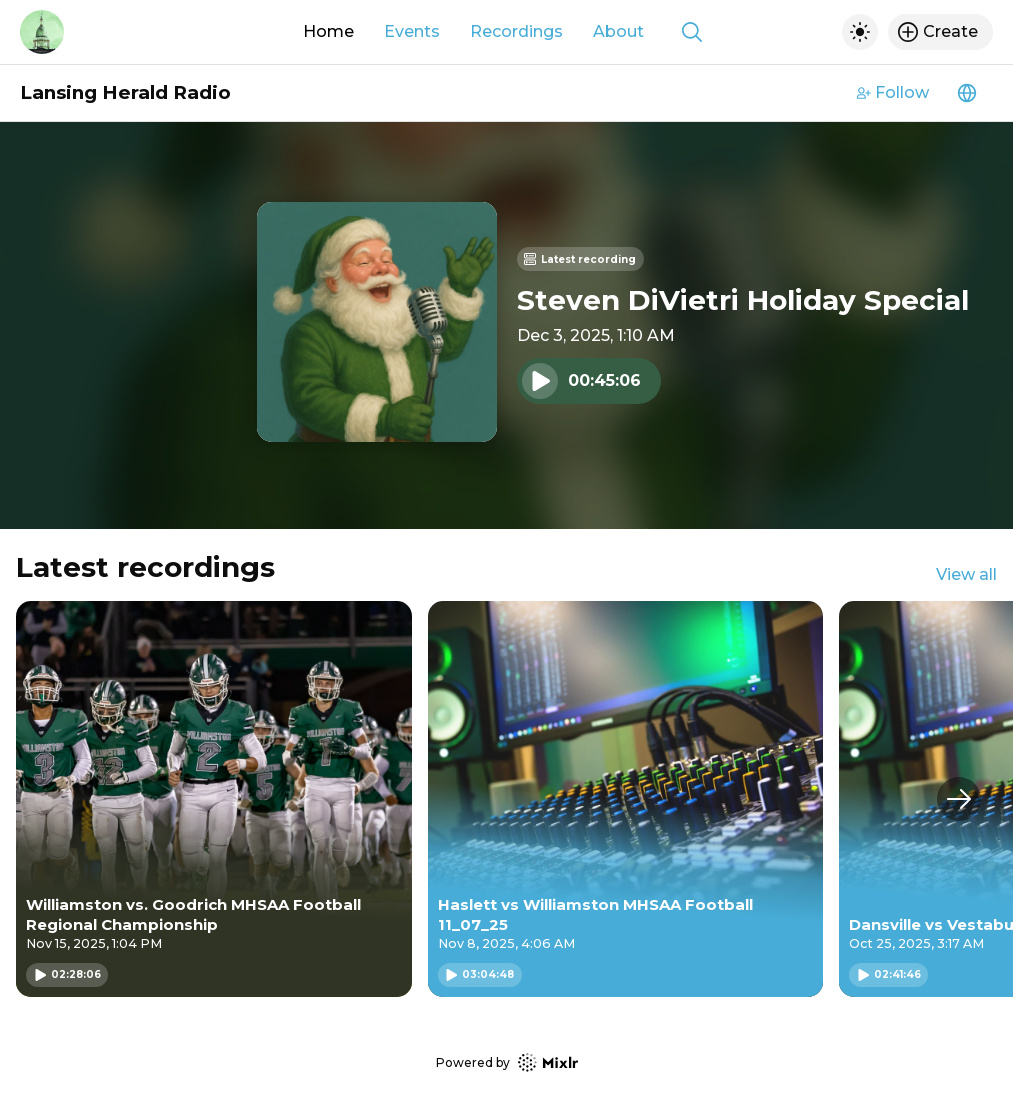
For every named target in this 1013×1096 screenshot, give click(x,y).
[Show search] (692, 32)
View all (966, 574)
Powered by (507, 1062)
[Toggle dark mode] (860, 32)
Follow (893, 92)
